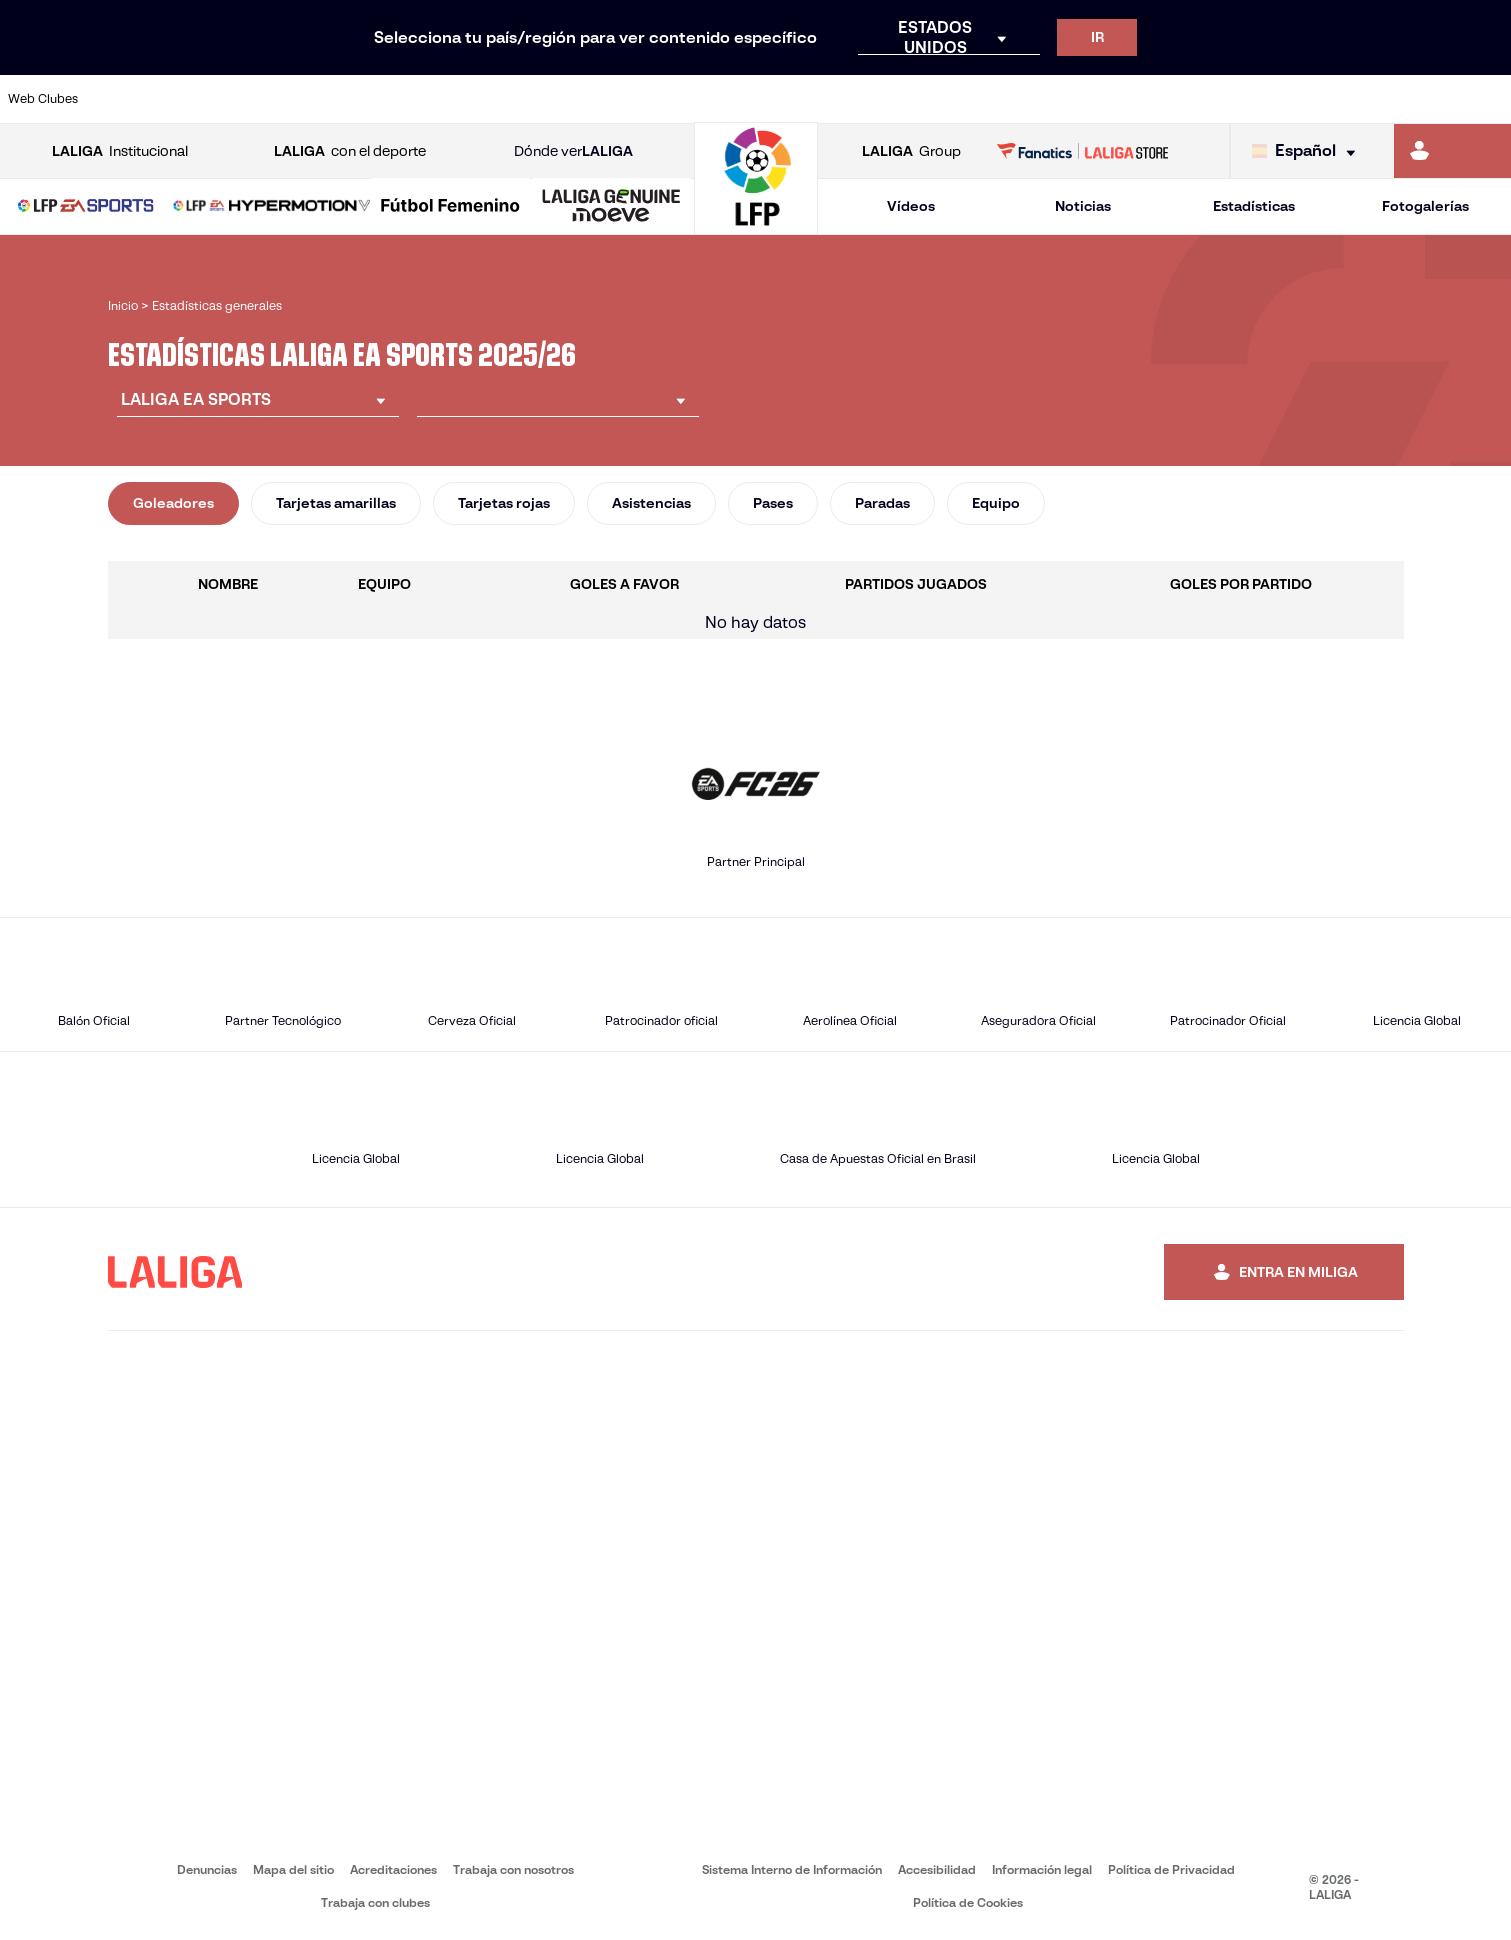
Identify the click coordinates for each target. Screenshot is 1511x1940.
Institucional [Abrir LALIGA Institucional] (120, 151)
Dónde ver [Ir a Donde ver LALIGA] (573, 151)
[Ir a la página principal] (756, 225)
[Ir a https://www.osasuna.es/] (277, 99)
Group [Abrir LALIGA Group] (911, 151)
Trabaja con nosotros (513, 1869)
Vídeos (911, 206)
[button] (86, 206)
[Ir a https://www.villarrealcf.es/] (1488, 99)
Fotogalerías (1425, 206)
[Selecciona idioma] (1308, 151)
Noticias (1083, 206)
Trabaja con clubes (375, 1902)
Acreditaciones (393, 1869)
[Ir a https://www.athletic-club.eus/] (134, 99)
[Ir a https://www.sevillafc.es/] (1346, 99)
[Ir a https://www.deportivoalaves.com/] (348, 99)
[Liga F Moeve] (450, 207)
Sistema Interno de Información (792, 1869)
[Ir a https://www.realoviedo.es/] (1203, 99)
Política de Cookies (968, 1902)
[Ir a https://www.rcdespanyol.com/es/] (918, 99)
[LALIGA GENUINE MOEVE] (611, 207)
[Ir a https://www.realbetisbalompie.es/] (1061, 99)
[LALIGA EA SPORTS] (86, 207)
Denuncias (207, 1869)
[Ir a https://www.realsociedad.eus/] (1274, 99)
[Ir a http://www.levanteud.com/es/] (704, 99)
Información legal (1042, 1869)
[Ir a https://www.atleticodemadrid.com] (206, 99)
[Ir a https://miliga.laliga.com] (1452, 151)
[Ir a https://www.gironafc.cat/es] (633, 99)
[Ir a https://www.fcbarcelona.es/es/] (491, 99)
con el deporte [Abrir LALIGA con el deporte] (350, 151)
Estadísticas (1254, 206)
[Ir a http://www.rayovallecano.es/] (776, 99)
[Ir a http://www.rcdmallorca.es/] (989, 99)
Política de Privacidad (1171, 1869)
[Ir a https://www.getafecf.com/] (562, 99)
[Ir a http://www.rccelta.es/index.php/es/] (847, 99)
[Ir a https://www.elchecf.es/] (419, 99)
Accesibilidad (937, 1869)
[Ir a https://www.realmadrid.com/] (1132, 99)
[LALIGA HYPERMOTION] (272, 207)
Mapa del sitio (293, 1869)
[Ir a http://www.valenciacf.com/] (1417, 99)
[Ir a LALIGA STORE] (1082, 151)
